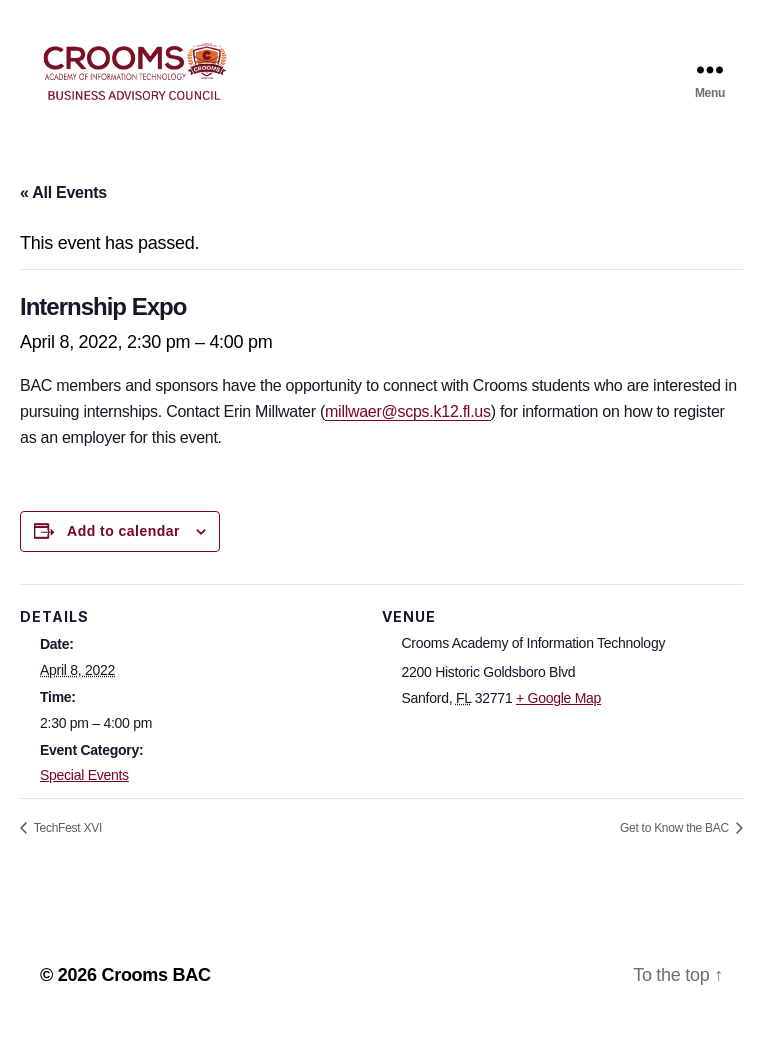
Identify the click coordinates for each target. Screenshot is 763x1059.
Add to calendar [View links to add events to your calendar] (123, 558)
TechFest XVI (66, 855)
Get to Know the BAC (676, 855)
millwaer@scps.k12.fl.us (408, 438)
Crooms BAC (155, 1002)
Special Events (84, 802)
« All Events (63, 219)
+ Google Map (558, 725)
